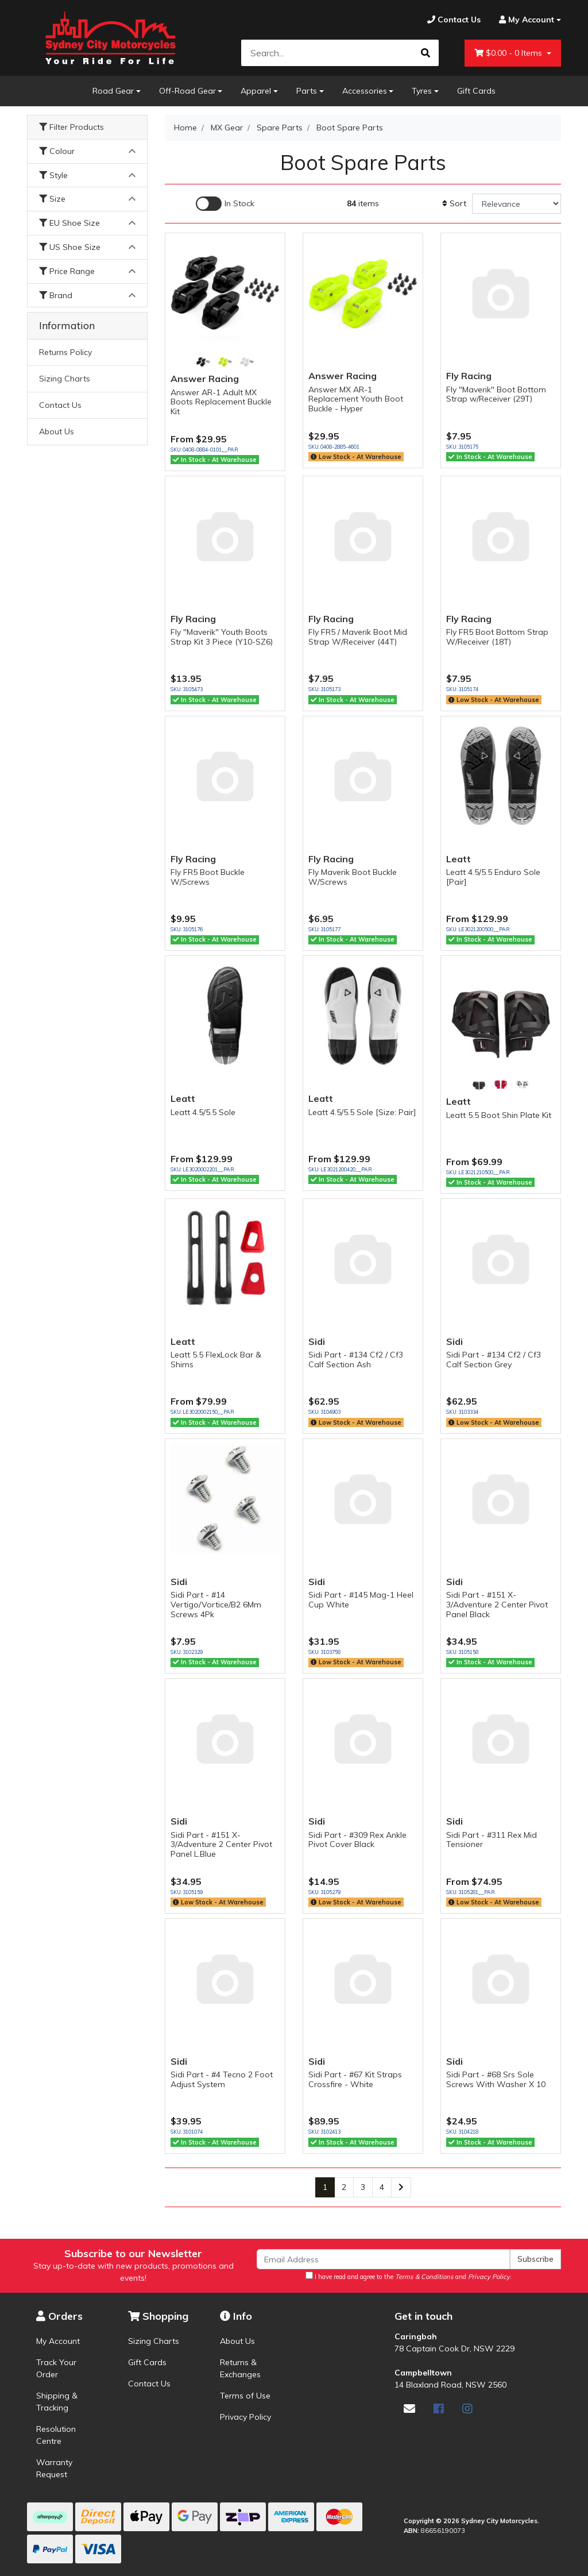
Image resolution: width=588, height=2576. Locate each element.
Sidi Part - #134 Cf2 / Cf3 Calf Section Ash (355, 1359)
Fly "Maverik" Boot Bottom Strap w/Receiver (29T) (496, 394)
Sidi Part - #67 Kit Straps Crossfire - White (355, 2079)
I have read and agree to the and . (408, 2276)
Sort (454, 203)
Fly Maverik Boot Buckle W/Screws (352, 877)
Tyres (422, 91)
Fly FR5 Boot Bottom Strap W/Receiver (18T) (497, 637)
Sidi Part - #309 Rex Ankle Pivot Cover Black (357, 1840)
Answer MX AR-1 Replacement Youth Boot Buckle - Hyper (355, 399)
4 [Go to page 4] (382, 2187)
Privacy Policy (245, 2417)
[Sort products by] (516, 204)
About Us (56, 431)
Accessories (364, 91)
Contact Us (60, 405)
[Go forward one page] (401, 2187)
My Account (58, 2341)
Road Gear (113, 91)
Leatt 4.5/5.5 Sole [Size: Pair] (362, 1112)
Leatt (458, 859)
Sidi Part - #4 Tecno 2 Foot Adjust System (222, 2079)
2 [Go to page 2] (344, 2187)
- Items (509, 53)
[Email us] (409, 2408)
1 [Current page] (325, 2187)
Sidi (316, 1341)
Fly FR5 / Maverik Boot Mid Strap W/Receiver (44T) (357, 637)
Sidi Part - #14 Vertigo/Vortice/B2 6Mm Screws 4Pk (216, 1604)
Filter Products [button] (71, 127)
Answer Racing (205, 378)
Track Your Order (56, 2368)
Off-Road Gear (187, 91)
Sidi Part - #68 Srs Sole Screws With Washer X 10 (496, 2079)
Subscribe (535, 2259)
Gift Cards (476, 91)
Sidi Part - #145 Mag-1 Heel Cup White (360, 1600)
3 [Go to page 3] (363, 2187)
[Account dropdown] (525, 19)
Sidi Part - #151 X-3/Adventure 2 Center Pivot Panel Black (497, 1604)
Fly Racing (469, 375)
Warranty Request (54, 2468)
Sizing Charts (64, 378)
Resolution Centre (56, 2435)
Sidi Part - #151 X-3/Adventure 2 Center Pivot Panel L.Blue (221, 1845)
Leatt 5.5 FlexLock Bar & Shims (216, 1359)
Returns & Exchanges (240, 2368)
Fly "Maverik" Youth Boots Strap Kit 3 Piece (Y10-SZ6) (222, 637)
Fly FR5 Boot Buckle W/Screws (208, 877)
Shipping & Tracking (57, 2401)
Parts (306, 91)
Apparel (256, 91)
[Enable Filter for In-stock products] (225, 204)
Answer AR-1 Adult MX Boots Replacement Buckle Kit (221, 402)
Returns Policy (65, 352)
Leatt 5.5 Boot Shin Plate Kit (498, 1115)
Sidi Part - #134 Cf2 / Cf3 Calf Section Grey (493, 1359)
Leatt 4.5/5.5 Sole (203, 1112)
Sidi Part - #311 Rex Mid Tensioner (491, 1840)
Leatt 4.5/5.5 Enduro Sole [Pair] (493, 877)
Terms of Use (245, 2395)
